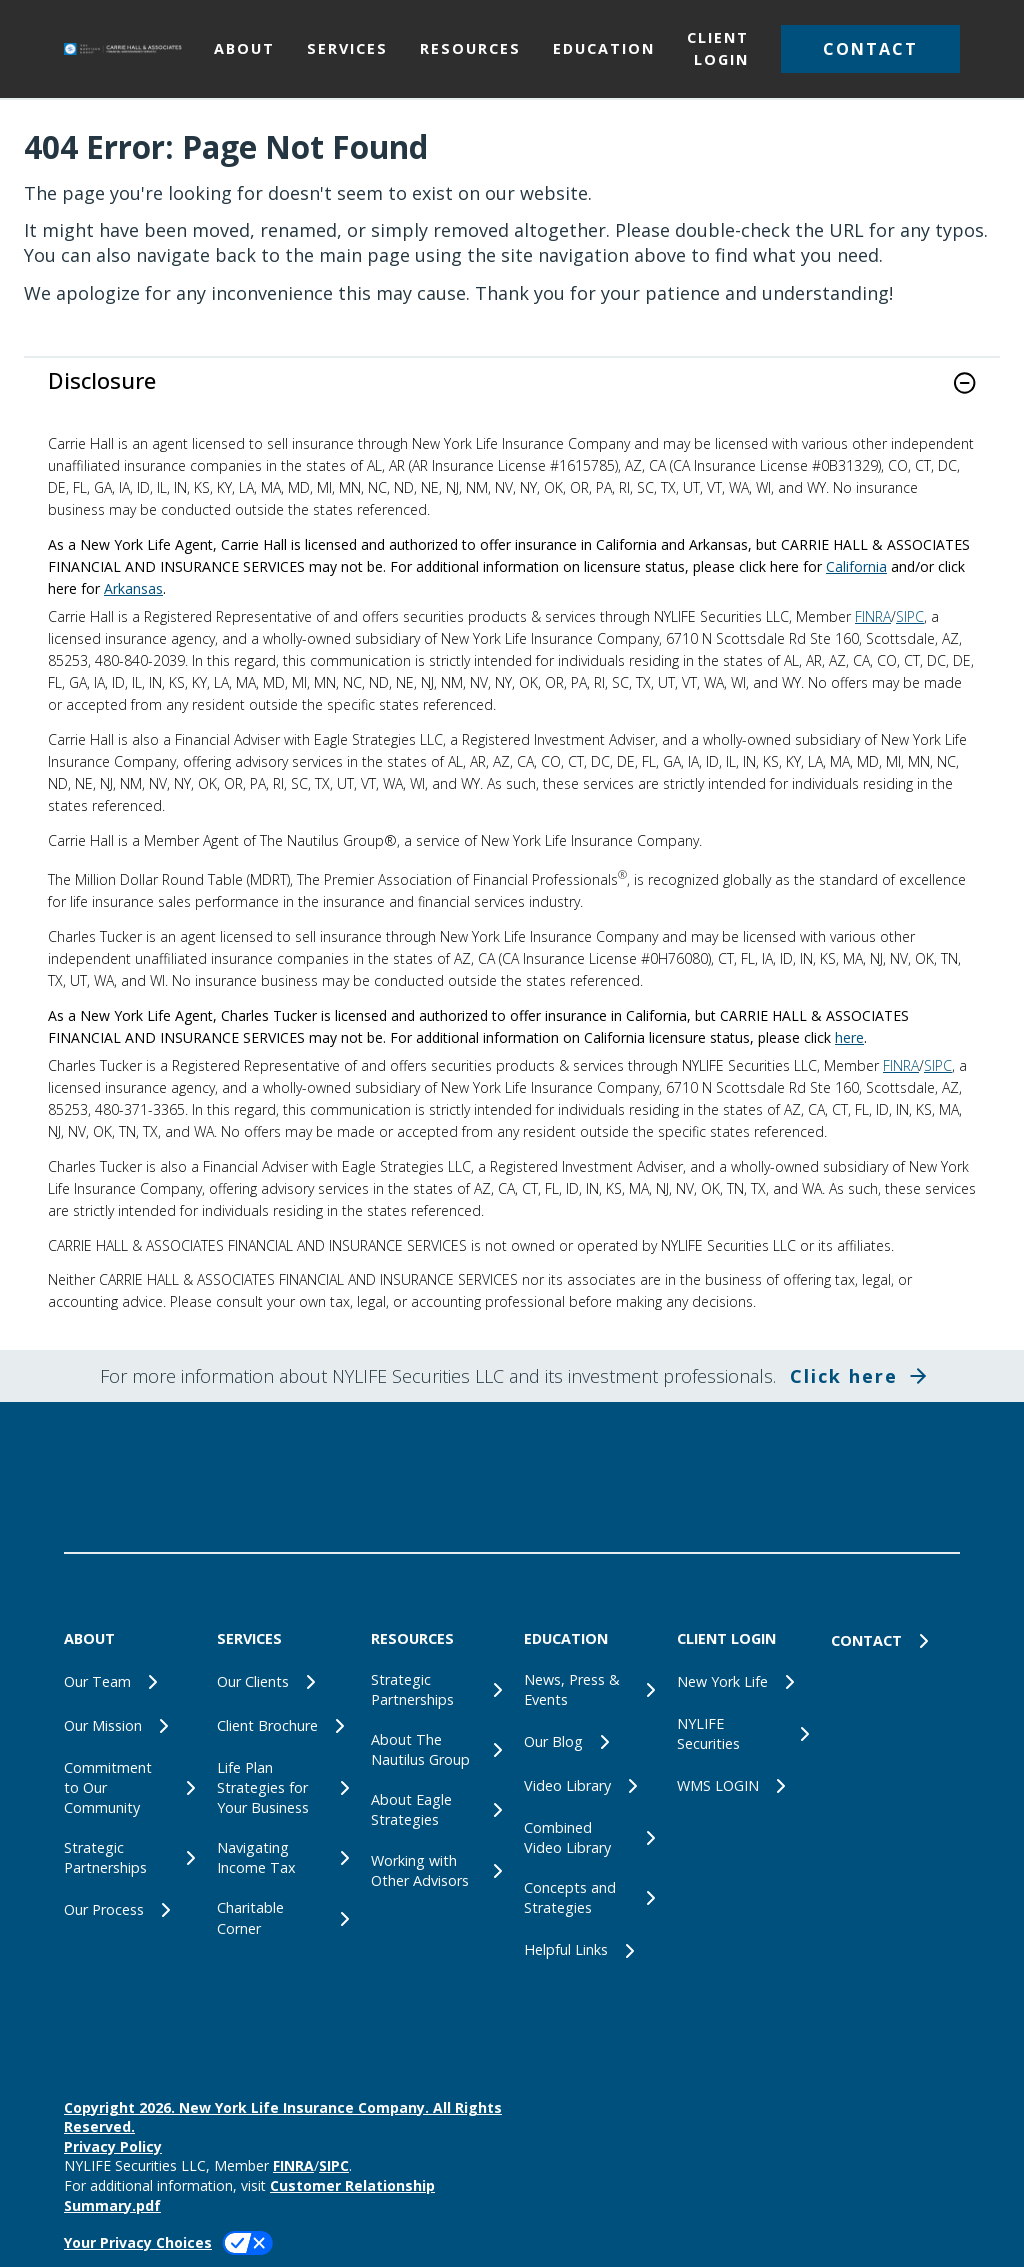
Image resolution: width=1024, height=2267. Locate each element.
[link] (512, 395)
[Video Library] (588, 1786)
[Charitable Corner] (281, 1918)
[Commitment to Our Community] (128, 1788)
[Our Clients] (281, 1682)
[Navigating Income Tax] (281, 1858)
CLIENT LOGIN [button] (718, 48)
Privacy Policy (113, 2146)
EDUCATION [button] (604, 48)
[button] (870, 49)
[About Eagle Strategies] (435, 1810)
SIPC (910, 616)
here (849, 1037)
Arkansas (133, 588)
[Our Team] (128, 1682)
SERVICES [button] (347, 48)
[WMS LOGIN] (741, 1786)
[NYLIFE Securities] (741, 1734)
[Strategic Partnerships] (128, 1858)
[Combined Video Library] (588, 1838)
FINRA (873, 616)
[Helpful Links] (588, 1951)
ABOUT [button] (244, 48)
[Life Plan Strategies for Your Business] (281, 1788)
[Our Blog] (588, 1742)
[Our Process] (128, 1910)
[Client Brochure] (281, 1726)
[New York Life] (741, 1682)
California (856, 566)
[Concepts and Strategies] (588, 1898)
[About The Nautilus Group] (435, 1750)
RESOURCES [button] (470, 48)
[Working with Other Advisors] (435, 1871)
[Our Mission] (128, 1726)
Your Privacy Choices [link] (138, 2242)
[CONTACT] (895, 1641)
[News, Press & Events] (588, 1690)
